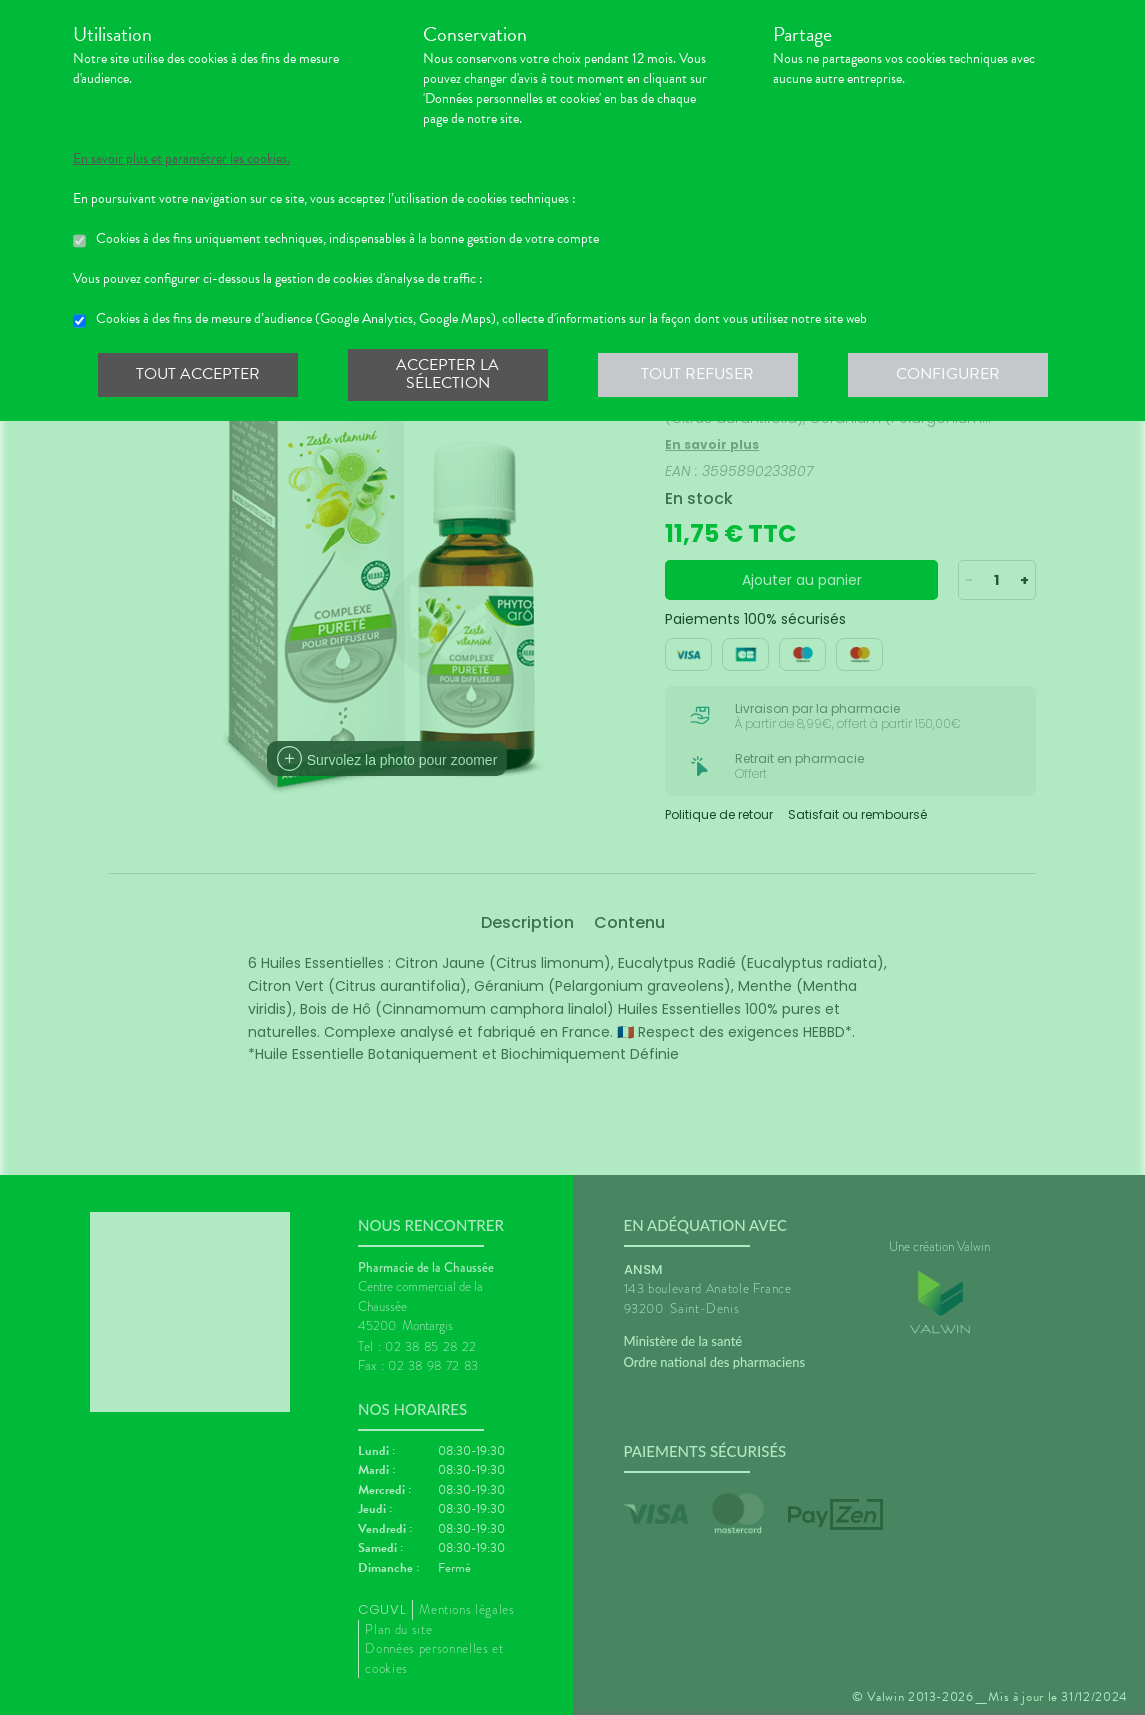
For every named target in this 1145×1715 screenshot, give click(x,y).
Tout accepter (198, 374)
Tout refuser (697, 374)
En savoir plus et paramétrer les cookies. (181, 159)
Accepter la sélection (447, 374)
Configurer (948, 374)
